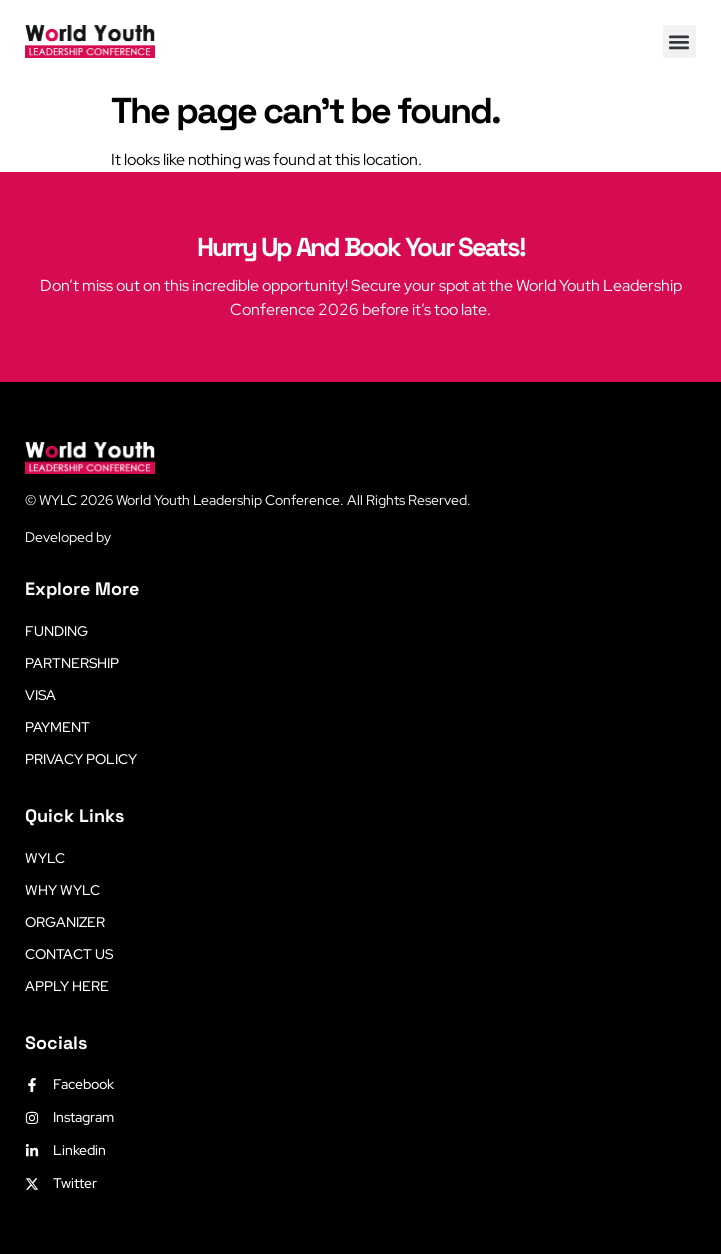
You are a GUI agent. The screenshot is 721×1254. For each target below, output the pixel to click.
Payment (57, 727)
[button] (679, 41)
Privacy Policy (81, 759)
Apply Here (67, 986)
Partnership (72, 663)
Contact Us (69, 954)
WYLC (45, 858)
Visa (40, 695)
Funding (56, 631)
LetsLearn (145, 537)
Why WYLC (62, 890)
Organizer (65, 922)
